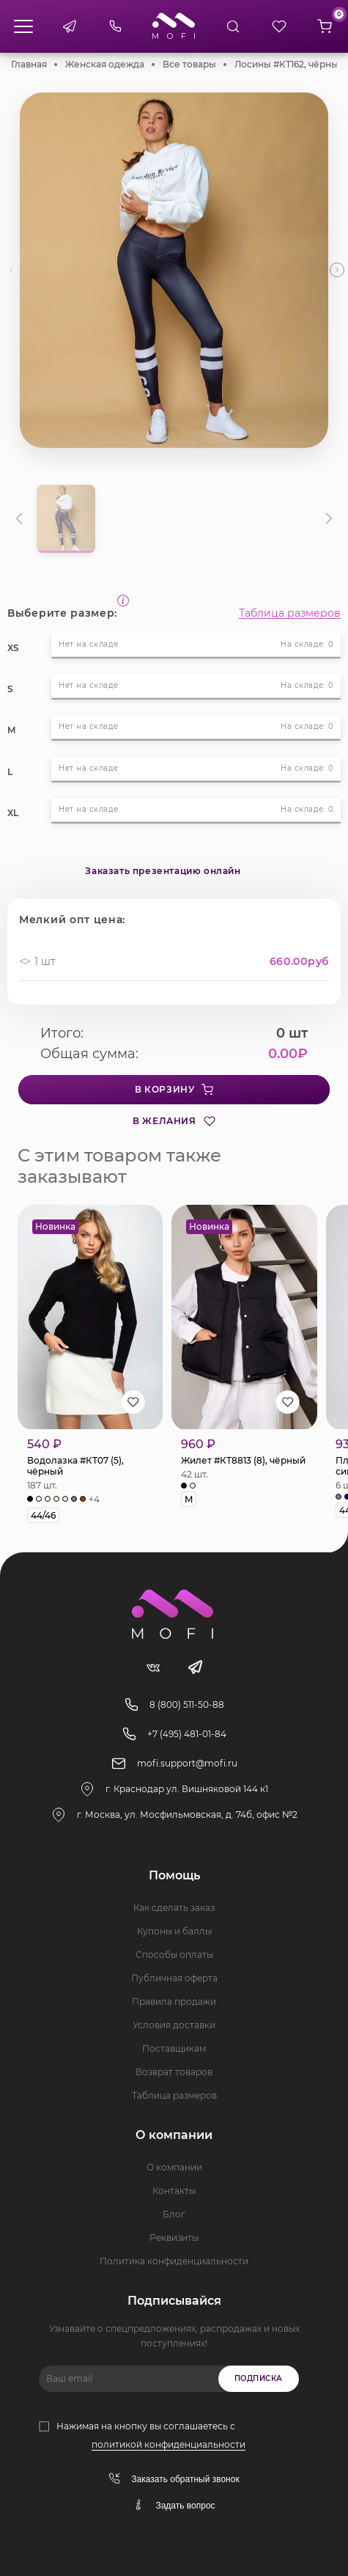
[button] (337, 270)
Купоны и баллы (174, 1931)
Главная (29, 64)
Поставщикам (174, 2048)
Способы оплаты (174, 1954)
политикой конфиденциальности (168, 2444)
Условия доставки (174, 2024)
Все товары (189, 64)
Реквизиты (174, 2237)
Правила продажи (174, 2001)
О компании (174, 2167)
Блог (174, 2214)
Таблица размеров (290, 613)
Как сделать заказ (174, 1907)
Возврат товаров (174, 2071)
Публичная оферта (174, 1978)
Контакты (174, 2190)
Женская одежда (104, 64)
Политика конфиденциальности (174, 2261)
